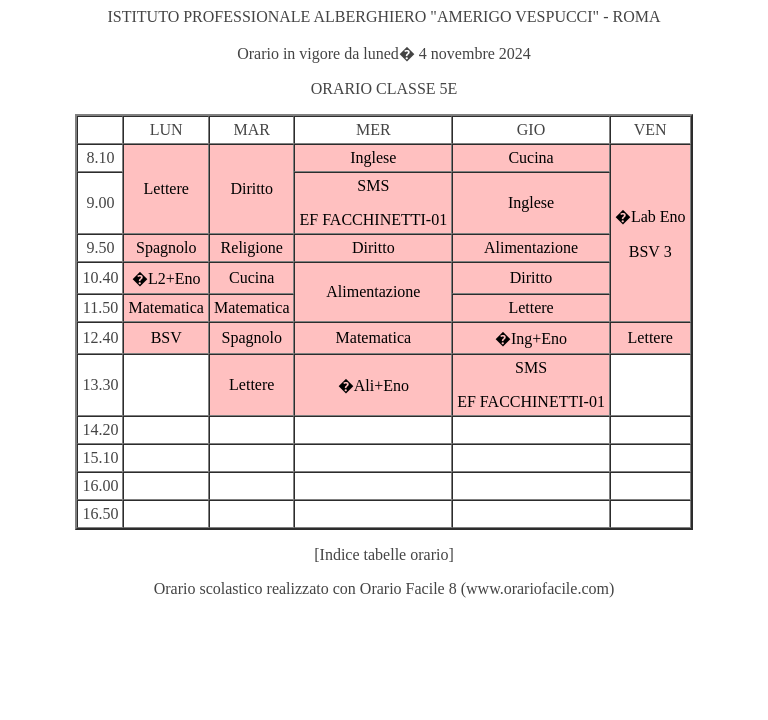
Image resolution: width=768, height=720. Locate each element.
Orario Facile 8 (408, 588)
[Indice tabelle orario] (383, 554)
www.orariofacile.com (537, 588)
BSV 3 (650, 251)
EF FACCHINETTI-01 (373, 219)
